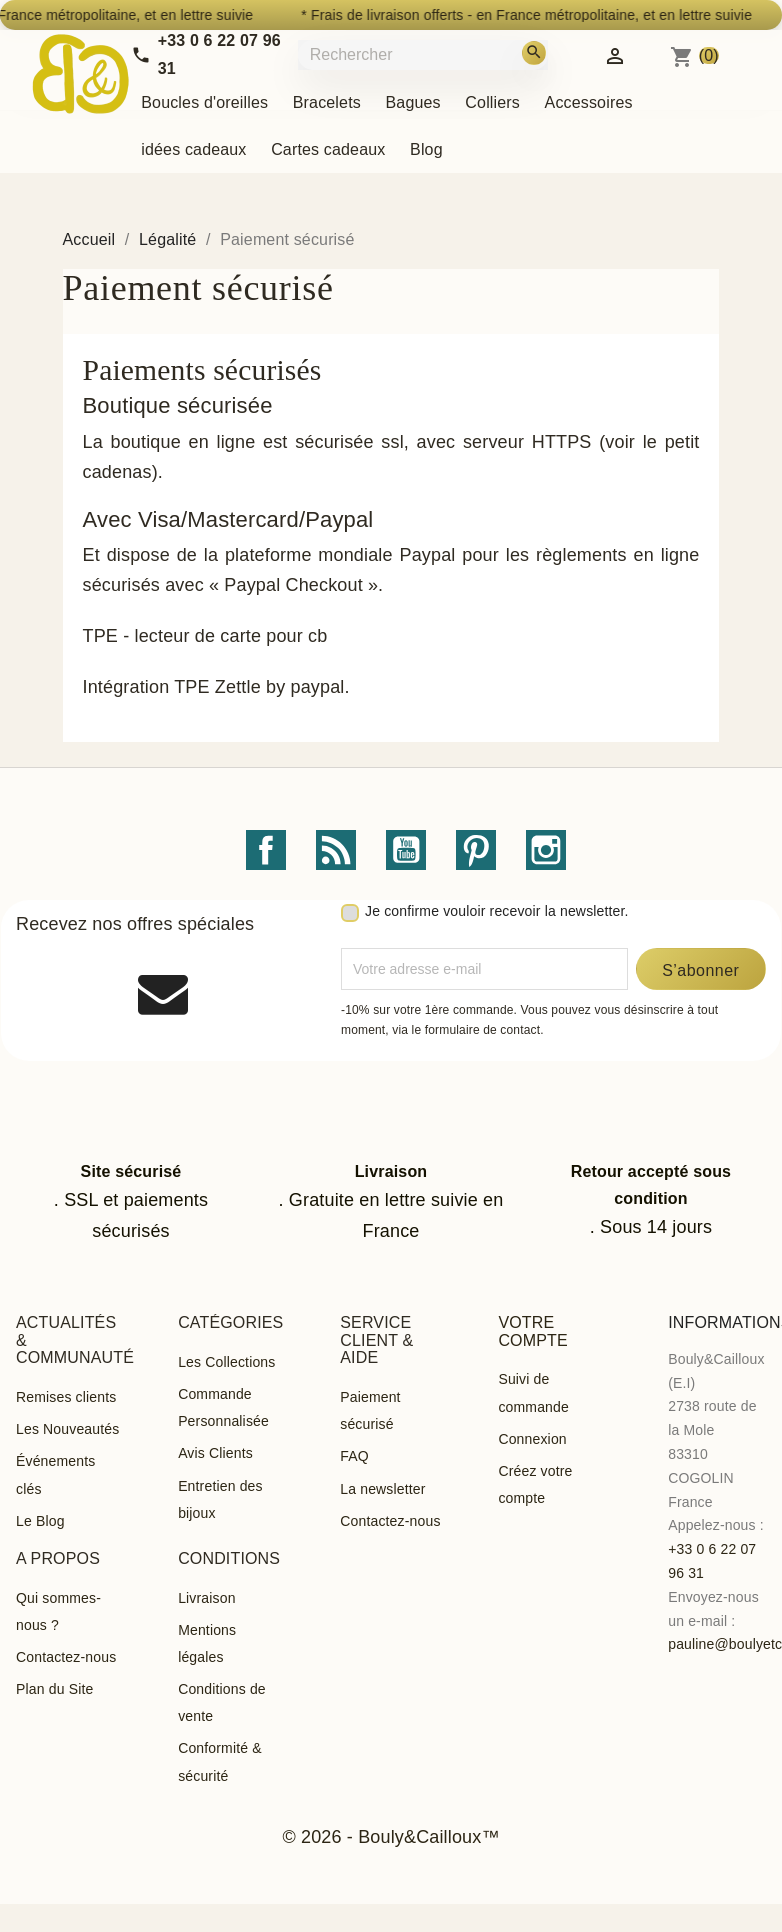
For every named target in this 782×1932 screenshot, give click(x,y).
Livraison (206, 1598)
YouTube (406, 850)
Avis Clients (215, 1453)
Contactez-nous (390, 1521)
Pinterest (476, 850)
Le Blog (40, 1521)
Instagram (546, 850)
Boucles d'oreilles (204, 102)
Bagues (413, 102)
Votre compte (532, 1331)
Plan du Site (54, 1689)
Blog (426, 149)
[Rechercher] (437, 54)
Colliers (492, 102)
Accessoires (589, 102)
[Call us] (206, 54)
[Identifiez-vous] (615, 54)
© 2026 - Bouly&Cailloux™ (390, 1837)
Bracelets (327, 102)
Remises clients (66, 1397)
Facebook (266, 850)
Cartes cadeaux (328, 149)
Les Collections (226, 1362)
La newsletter (382, 1489)
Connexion (532, 1439)
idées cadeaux (193, 149)
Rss (336, 850)
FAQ (354, 1456)
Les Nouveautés (67, 1429)
